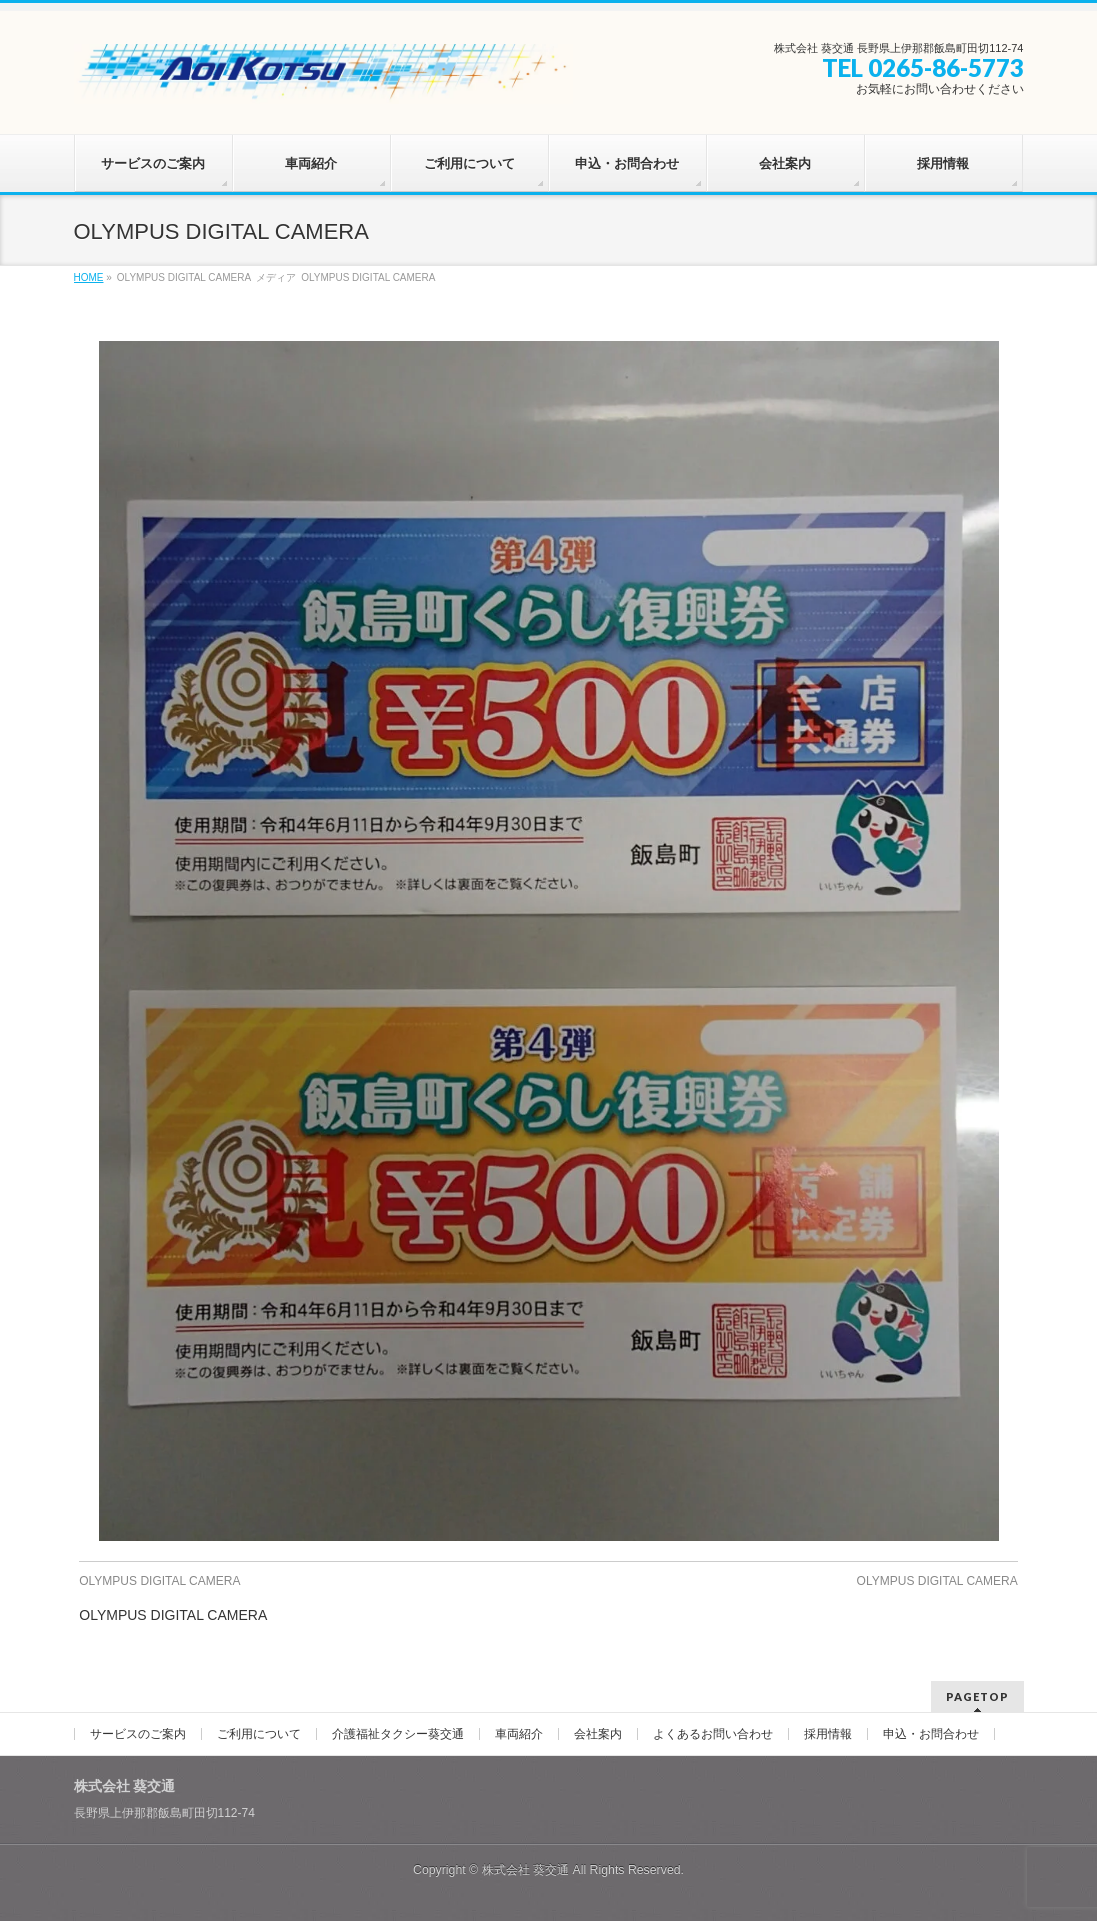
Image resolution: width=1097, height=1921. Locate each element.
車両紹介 (519, 1734)
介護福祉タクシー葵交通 (398, 1734)
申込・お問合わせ (931, 1734)
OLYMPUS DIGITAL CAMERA (159, 1581)
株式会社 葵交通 (525, 1870)
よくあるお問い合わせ (713, 1734)
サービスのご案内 (138, 1734)
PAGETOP (977, 1696)
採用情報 (828, 1734)
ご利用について (259, 1734)
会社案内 (598, 1734)
